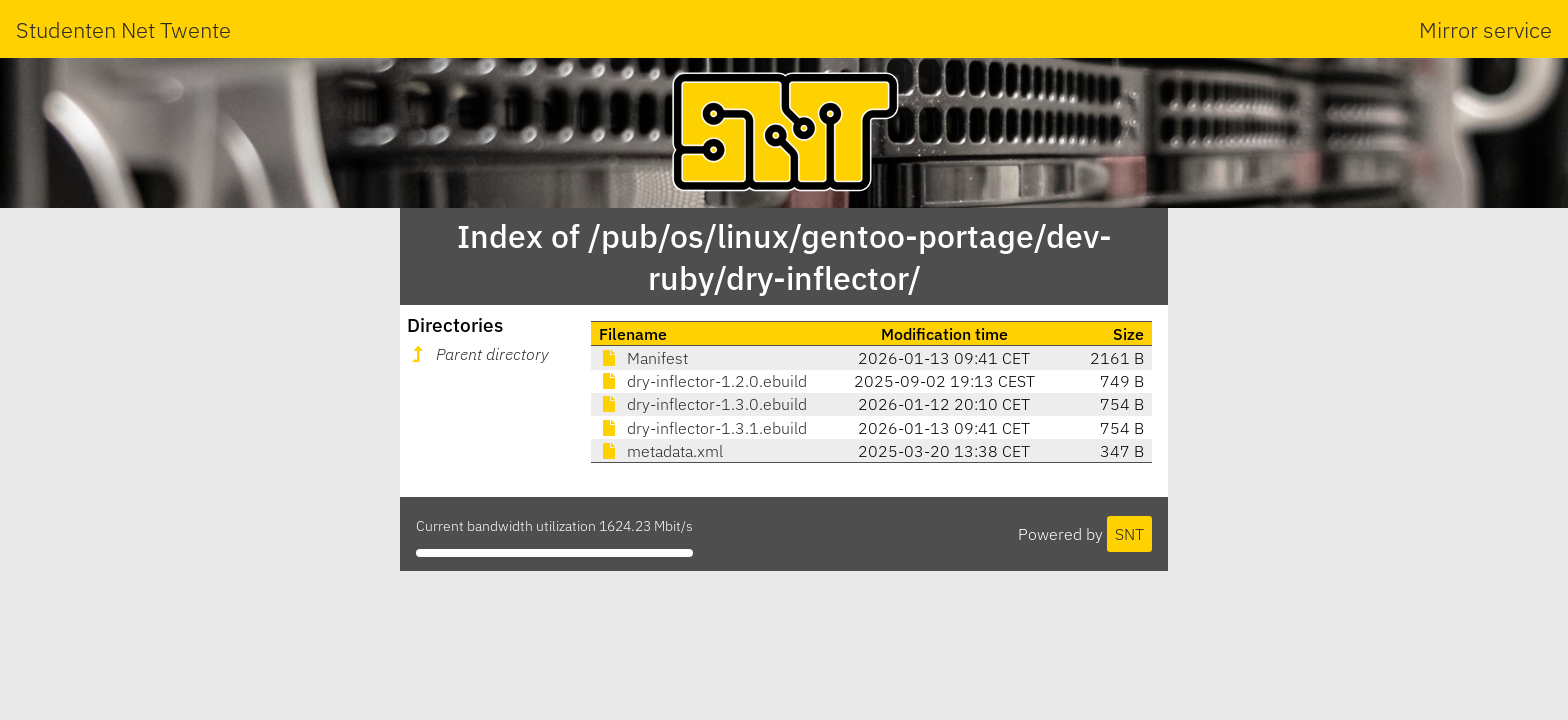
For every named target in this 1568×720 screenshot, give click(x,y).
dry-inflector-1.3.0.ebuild (703, 404)
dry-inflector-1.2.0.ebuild (703, 381)
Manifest (643, 358)
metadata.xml (661, 451)
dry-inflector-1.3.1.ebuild (703, 428)
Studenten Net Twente (123, 29)
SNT (1129, 534)
